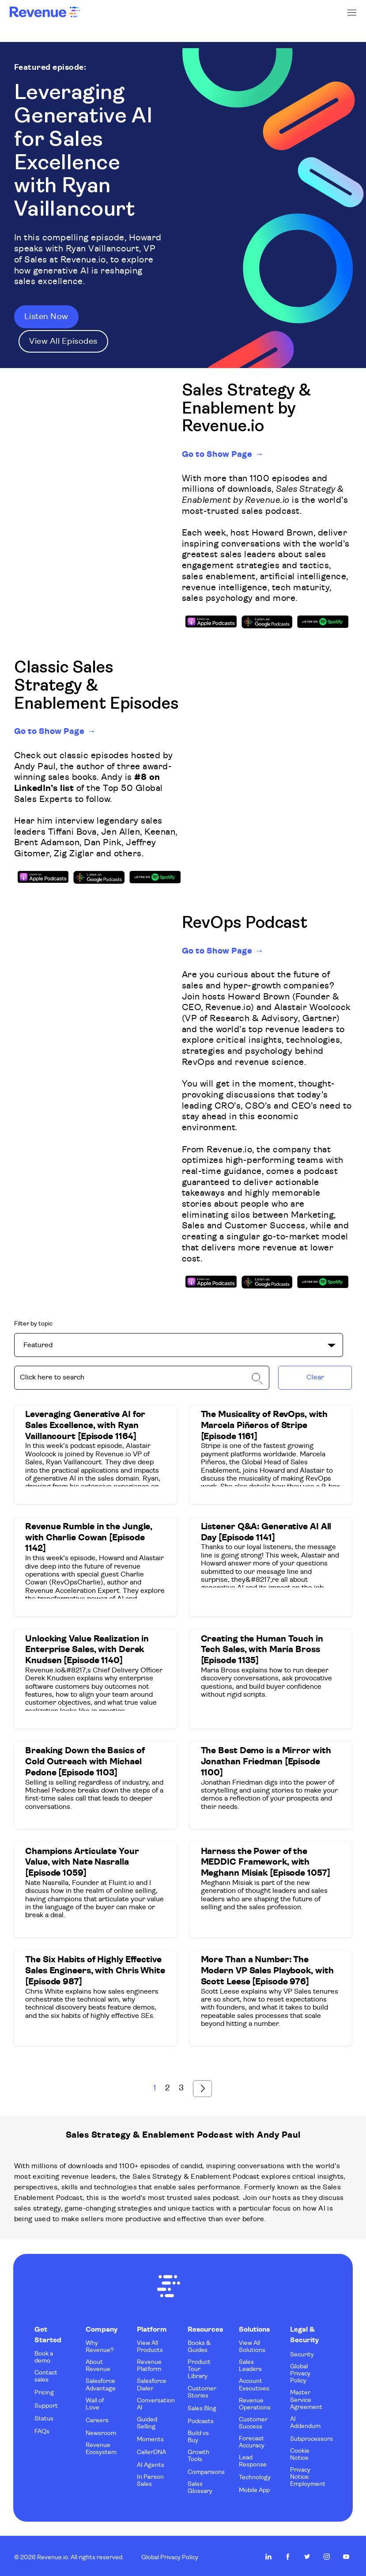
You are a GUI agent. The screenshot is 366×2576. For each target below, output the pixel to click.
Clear (315, 1376)
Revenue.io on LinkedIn (268, 2553)
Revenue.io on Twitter (307, 2553)
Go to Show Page (220, 453)
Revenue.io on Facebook (288, 2553)
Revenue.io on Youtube (346, 2553)
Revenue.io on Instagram (326, 2553)
